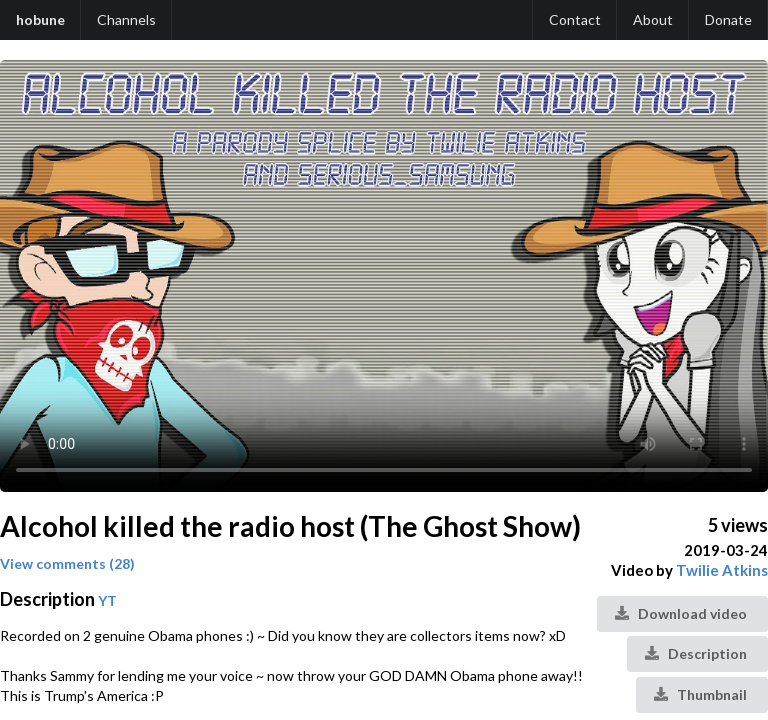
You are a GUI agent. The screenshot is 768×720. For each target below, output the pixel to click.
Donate (728, 19)
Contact (575, 19)
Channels (126, 19)
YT (107, 600)
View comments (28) (67, 563)
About (653, 19)
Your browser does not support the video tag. (384, 276)
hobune (40, 19)
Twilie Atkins (722, 570)
